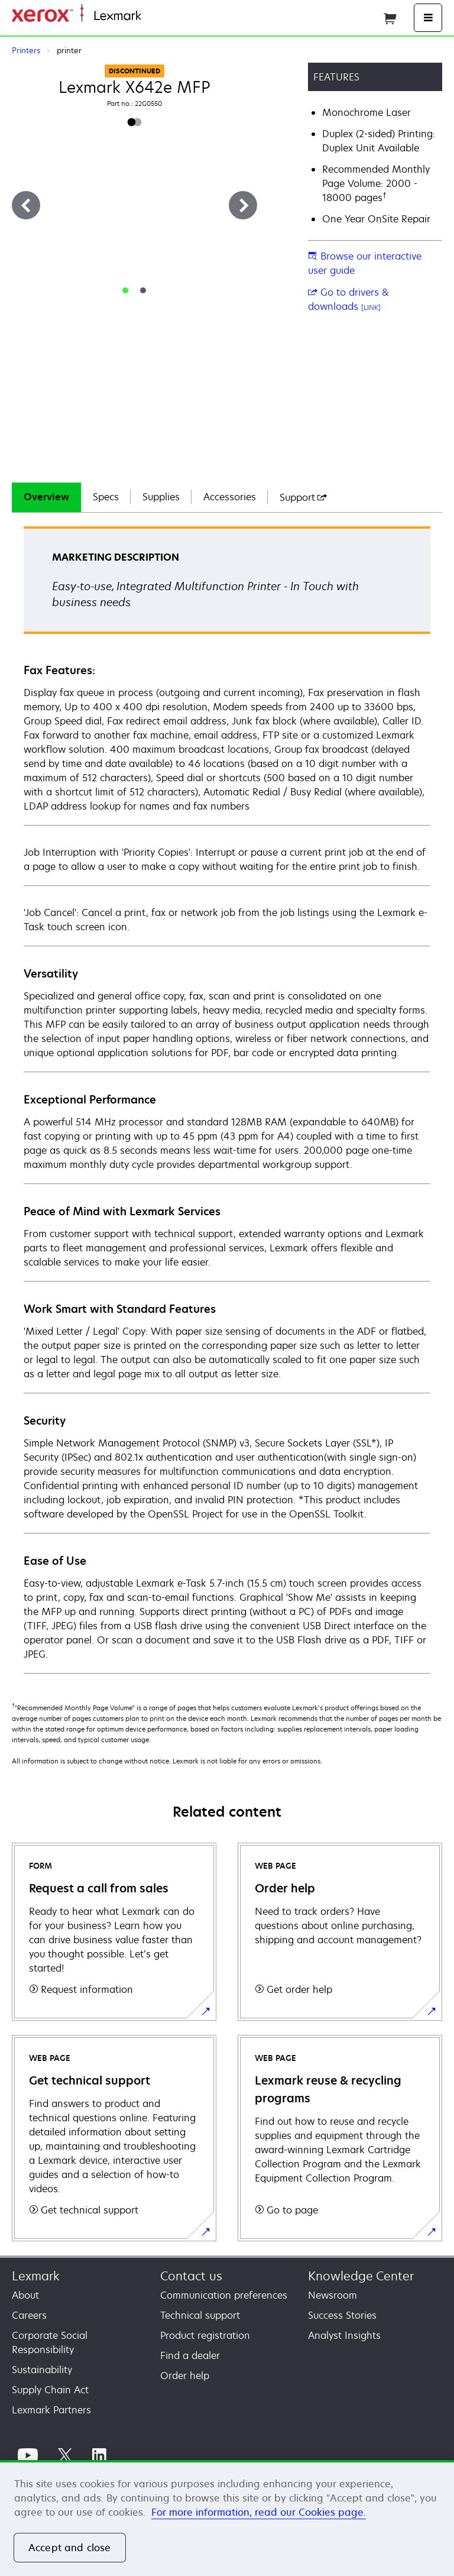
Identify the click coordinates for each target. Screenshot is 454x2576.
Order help (184, 2375)
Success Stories (342, 2315)
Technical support (200, 2315)
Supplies (161, 496)
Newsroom (332, 2295)
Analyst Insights (344, 2335)
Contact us (191, 2276)
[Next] (243, 205)
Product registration (205, 2335)
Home (152, 16)
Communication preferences (223, 2295)
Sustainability (42, 2369)
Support (303, 497)
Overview (46, 496)
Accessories (229, 496)
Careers (29, 2315)
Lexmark (36, 2276)
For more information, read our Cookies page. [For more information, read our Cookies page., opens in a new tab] (258, 2512)
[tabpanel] (227, 1099)
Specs (106, 496)
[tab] (125, 290)
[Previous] (26, 205)
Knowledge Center (361, 2276)
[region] (227, 2518)
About (25, 2295)
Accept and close (69, 2547)
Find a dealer (190, 2355)
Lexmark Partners (51, 2409)
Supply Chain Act (50, 2389)
